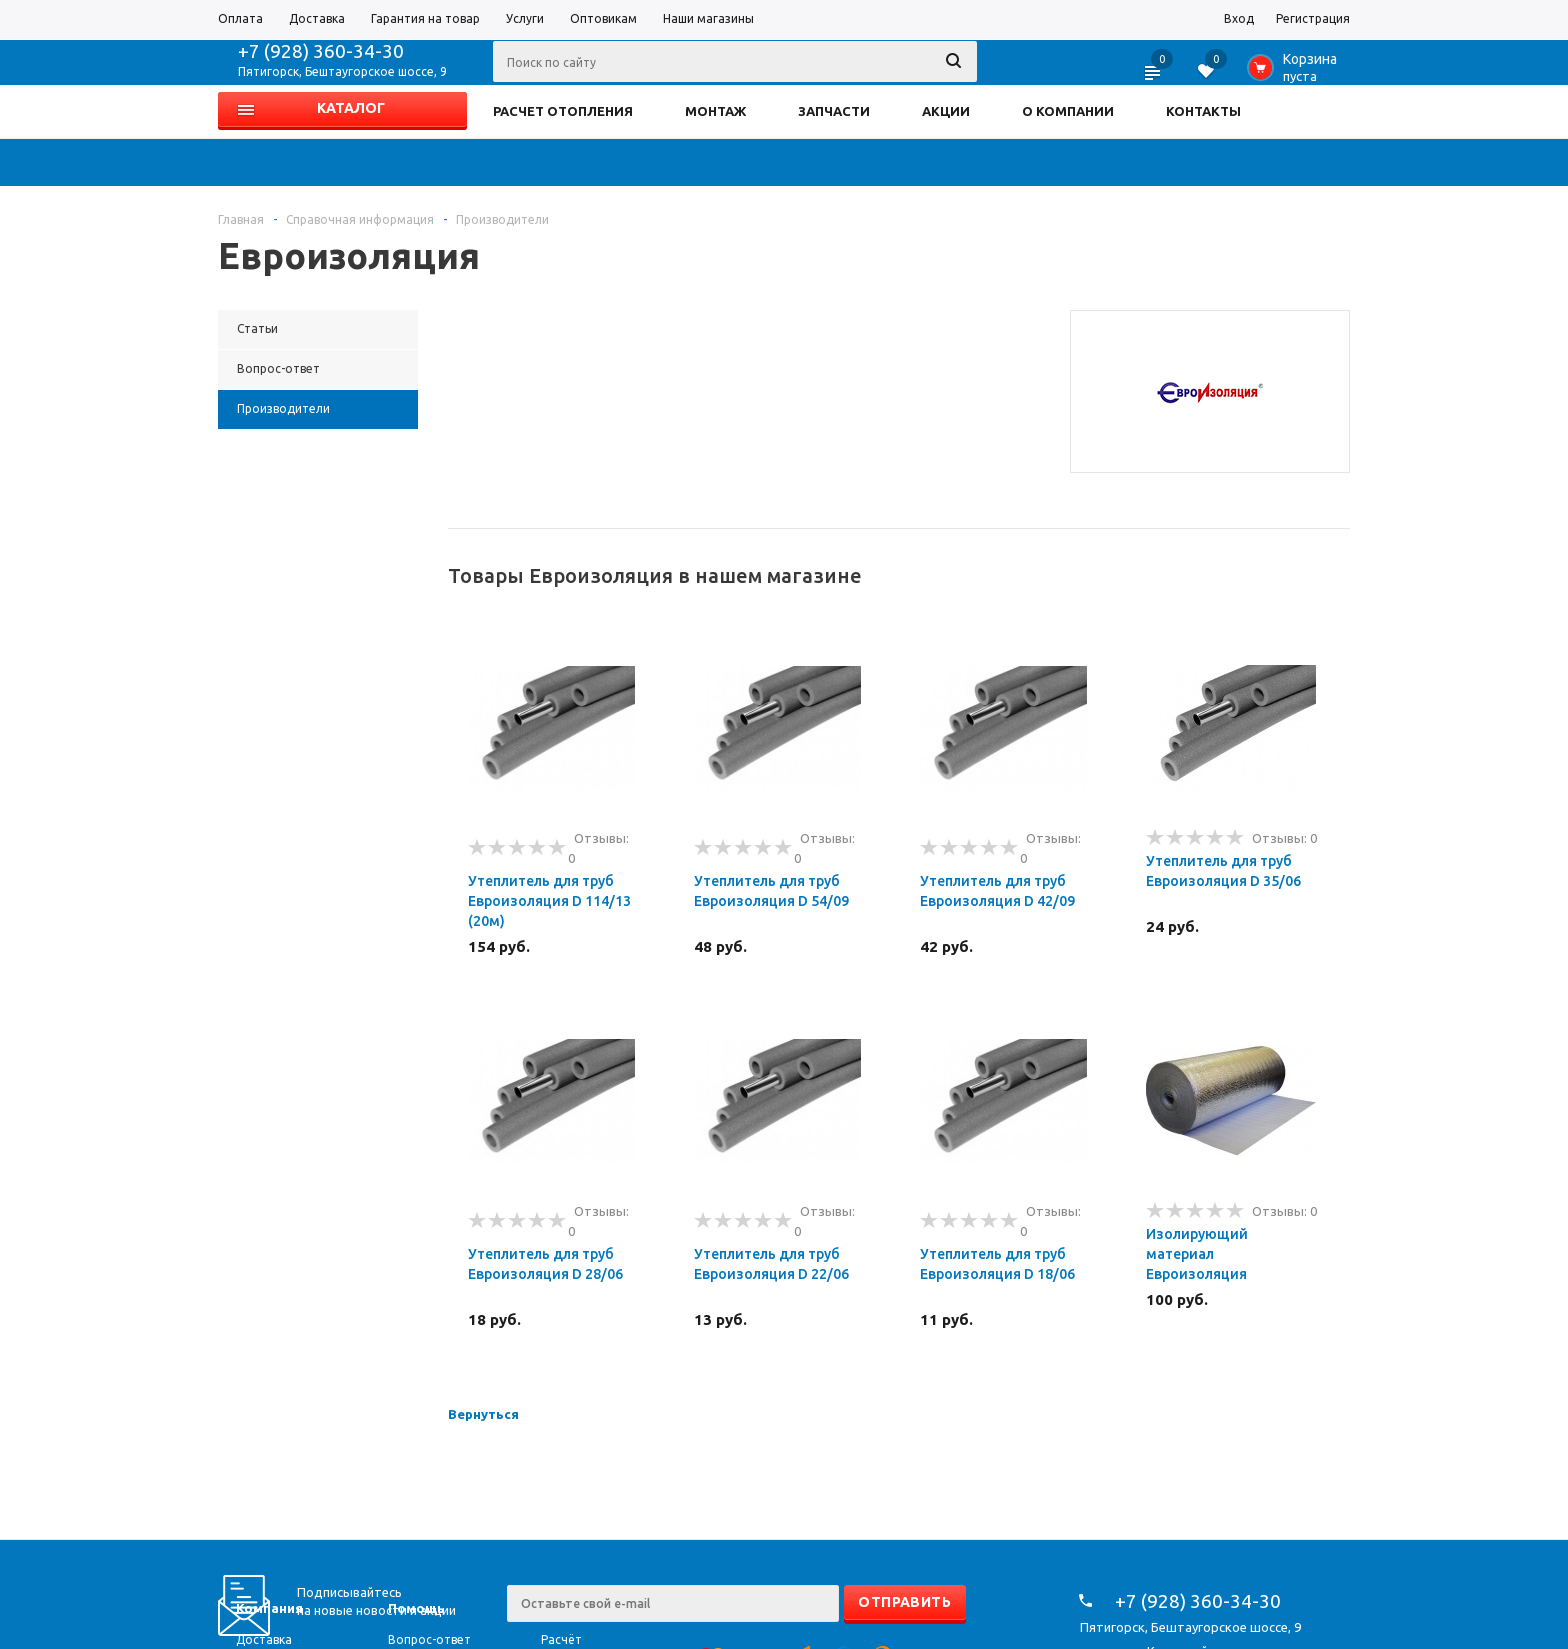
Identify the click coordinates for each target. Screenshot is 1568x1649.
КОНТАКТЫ (1203, 111)
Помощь (416, 1608)
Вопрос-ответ (429, 1639)
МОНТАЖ (715, 111)
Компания (269, 1608)
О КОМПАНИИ (1068, 111)
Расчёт (561, 1639)
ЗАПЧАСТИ (834, 111)
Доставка (264, 1639)
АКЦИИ (946, 111)
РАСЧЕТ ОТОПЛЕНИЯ (563, 111)
